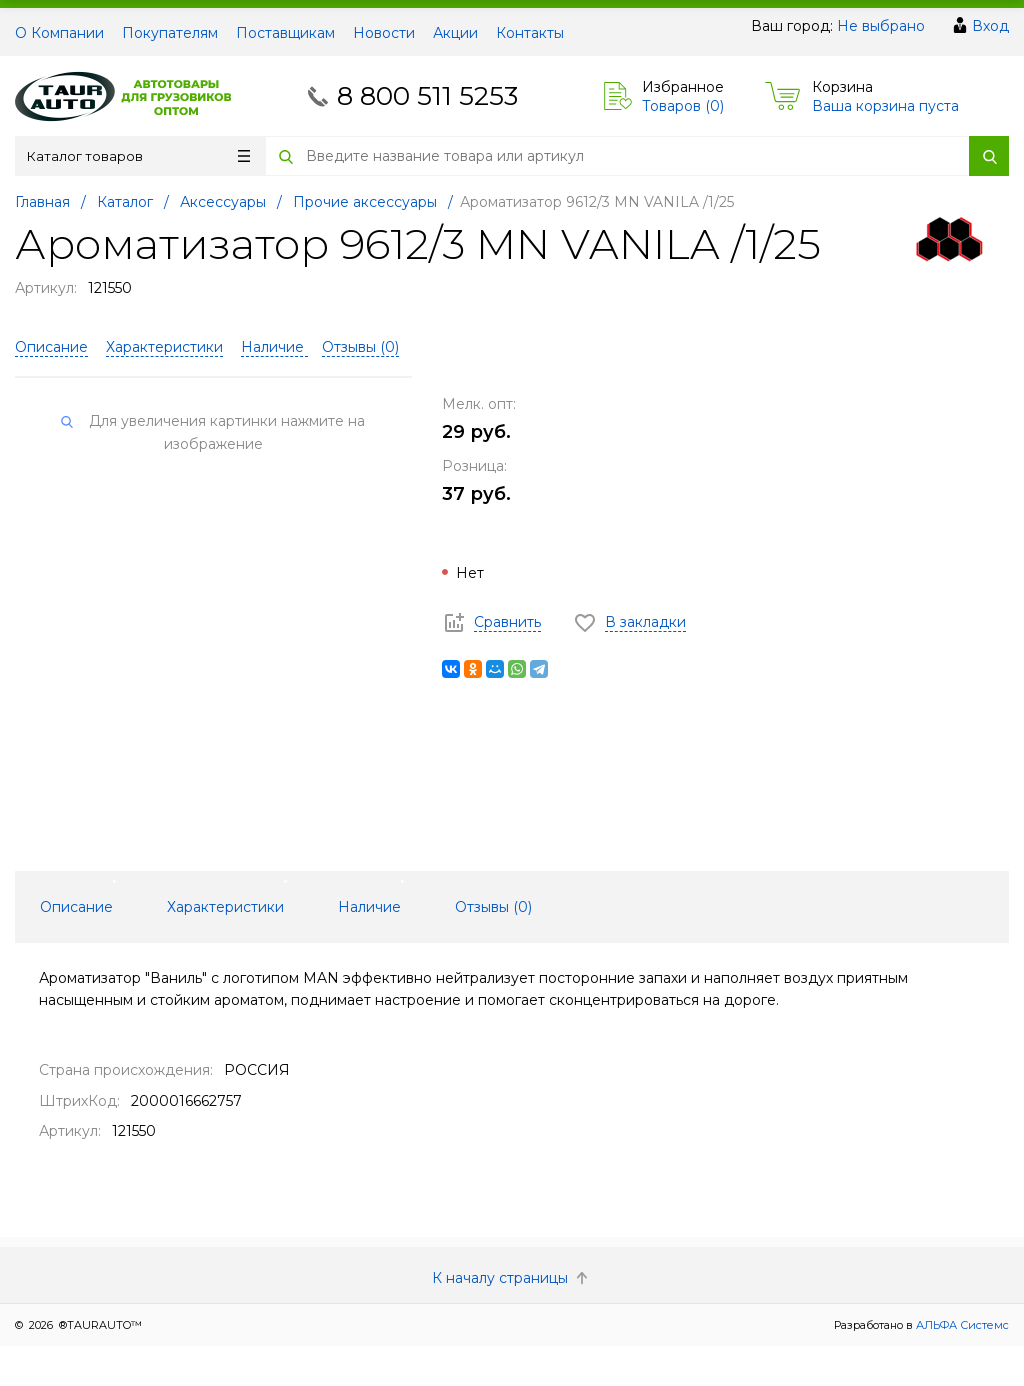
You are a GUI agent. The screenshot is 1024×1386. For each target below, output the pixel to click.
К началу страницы (512, 1278)
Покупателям (170, 33)
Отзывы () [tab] (493, 907)
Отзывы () (360, 347)
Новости (384, 33)
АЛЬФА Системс (961, 1325)
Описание (51, 347)
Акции (455, 33)
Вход (990, 26)
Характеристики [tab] (225, 907)
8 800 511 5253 (427, 96)
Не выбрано (881, 26)
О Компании (59, 33)
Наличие (274, 347)
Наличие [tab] (369, 907)
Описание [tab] (76, 907)
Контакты (530, 33)
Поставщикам (285, 33)
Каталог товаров (138, 156)
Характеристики (164, 347)
